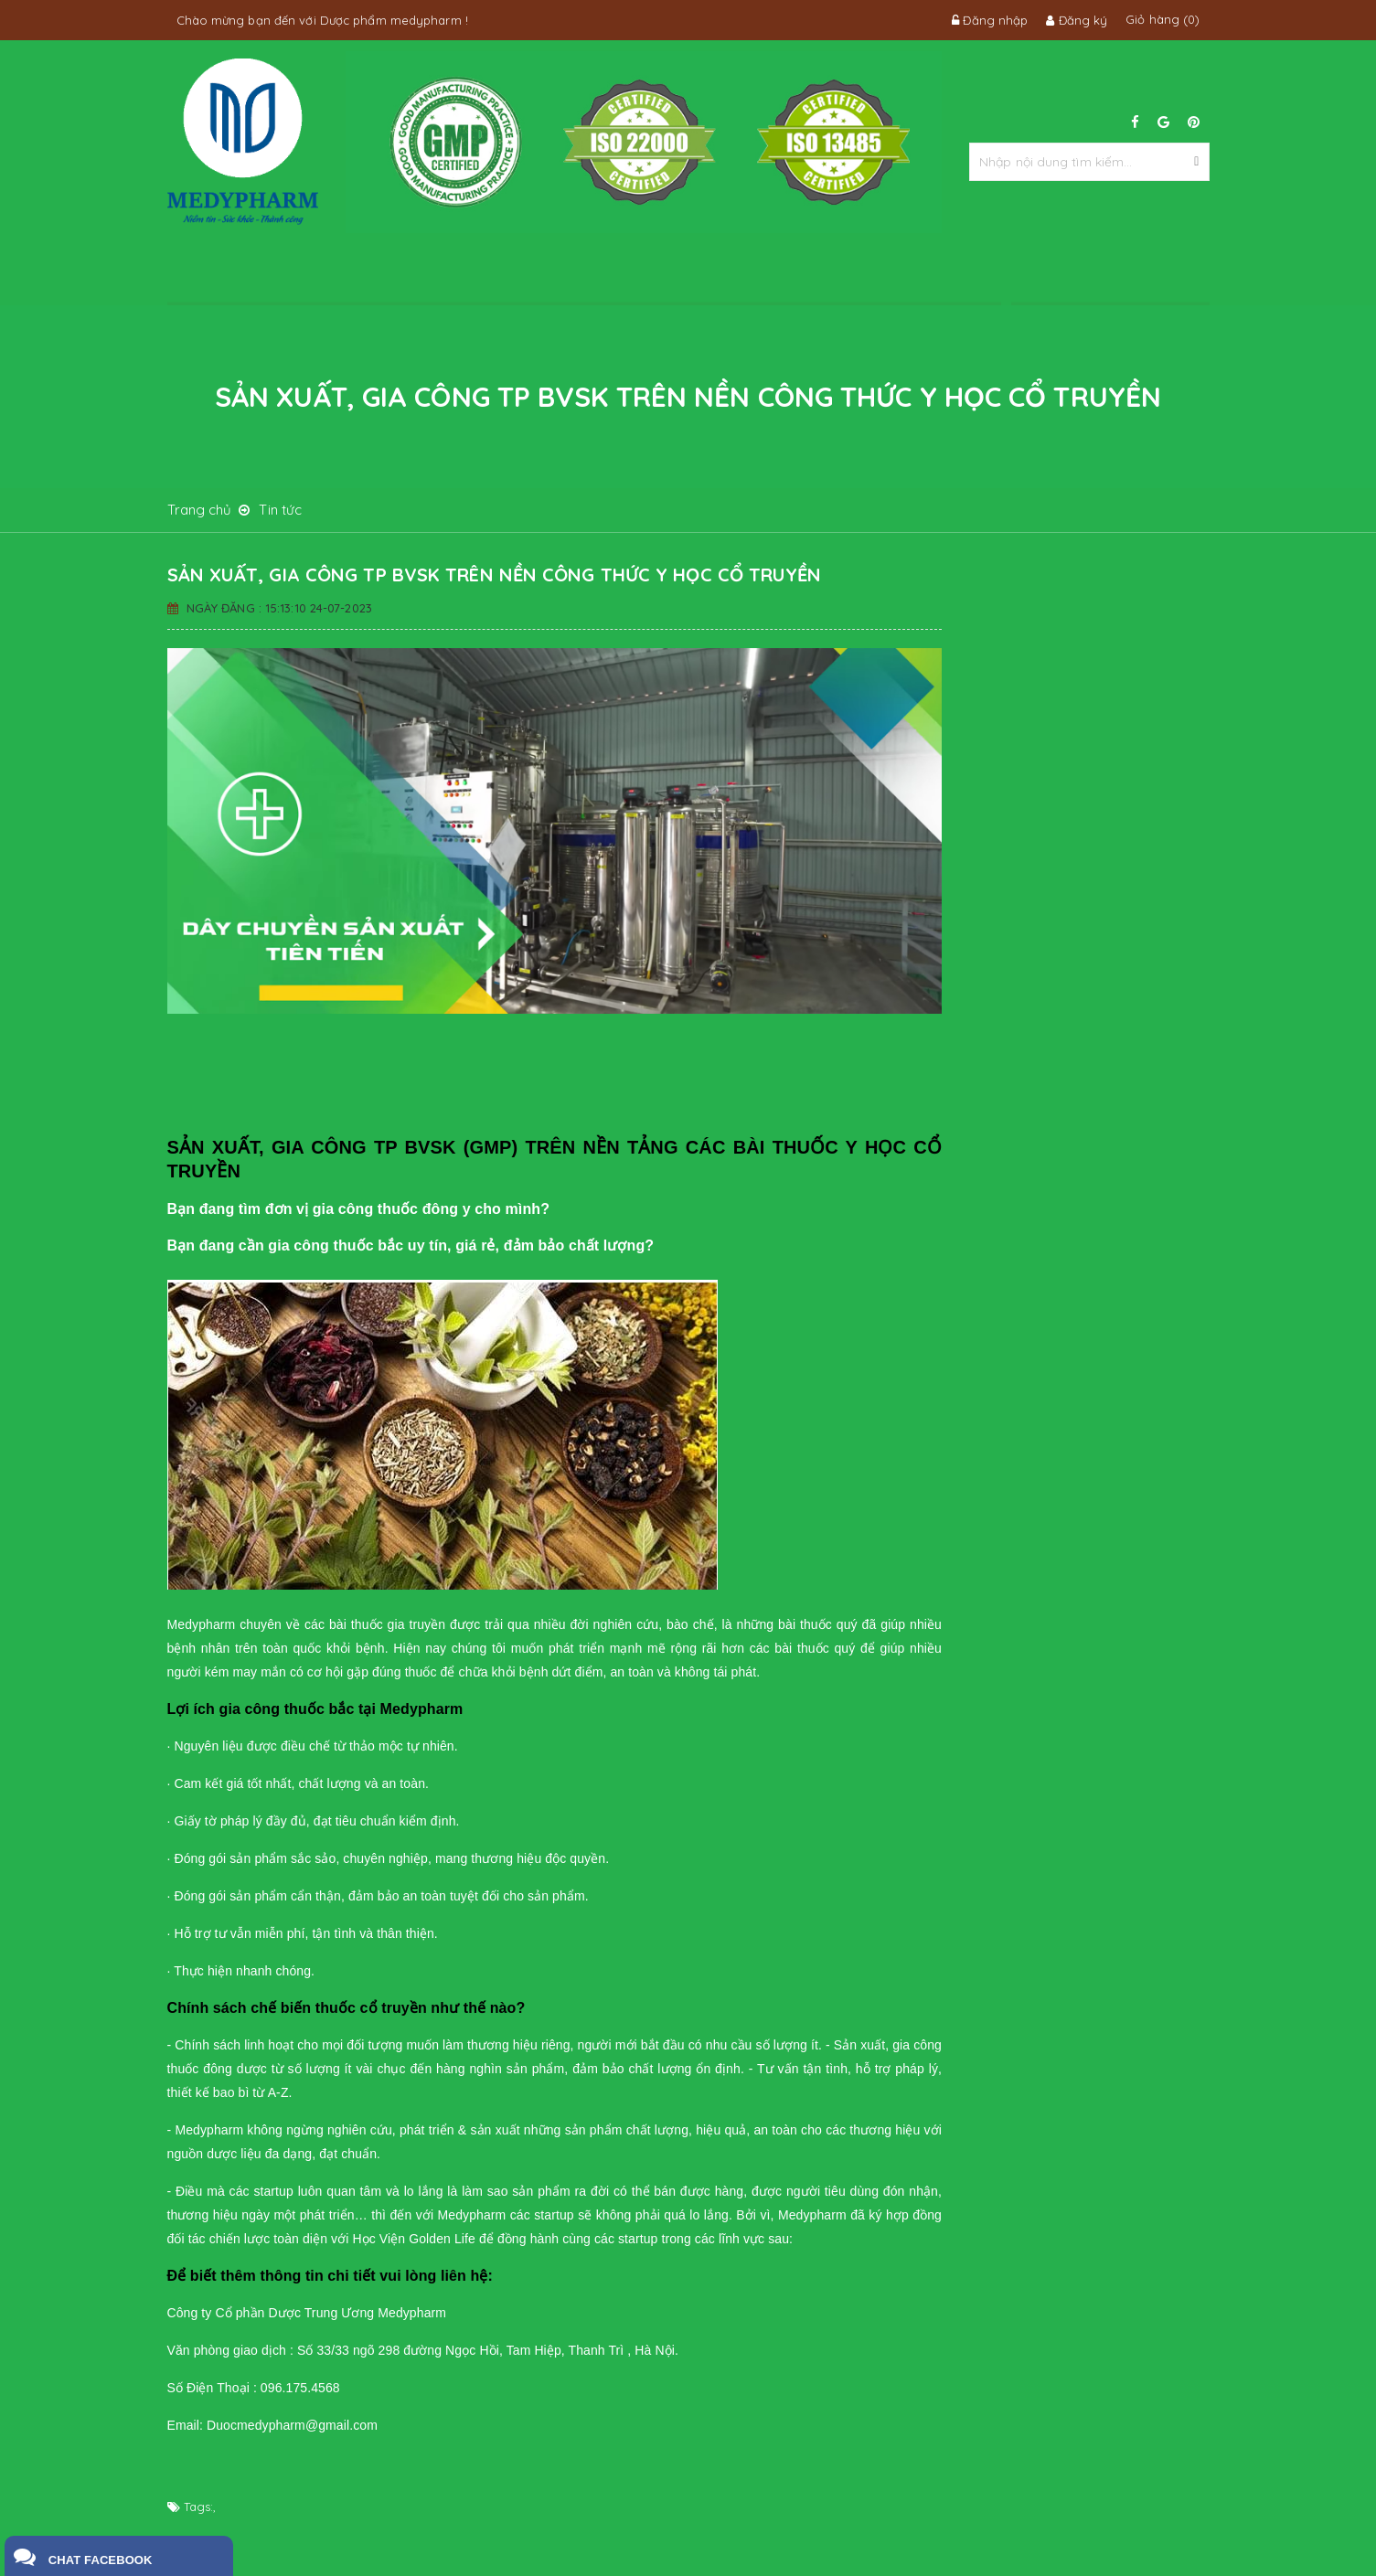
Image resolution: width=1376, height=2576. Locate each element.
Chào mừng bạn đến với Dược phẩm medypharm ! (322, 20)
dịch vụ (465, 273)
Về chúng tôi (348, 273)
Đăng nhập (990, 20)
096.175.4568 (1110, 274)
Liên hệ (936, 273)
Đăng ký (1076, 20)
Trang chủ (231, 273)
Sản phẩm (583, 273)
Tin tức (701, 273)
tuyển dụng (818, 273)
